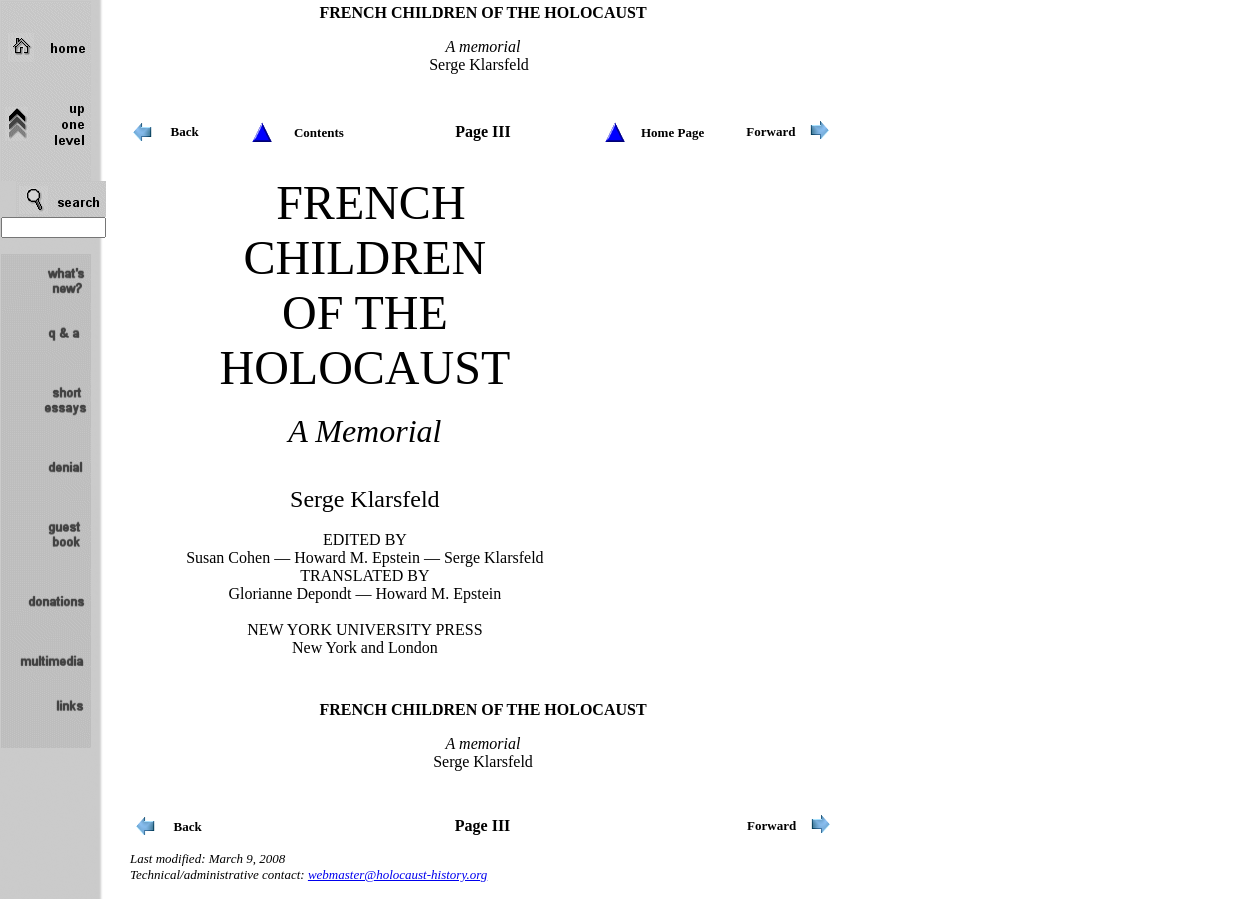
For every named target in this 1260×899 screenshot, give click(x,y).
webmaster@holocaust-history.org (397, 874)
